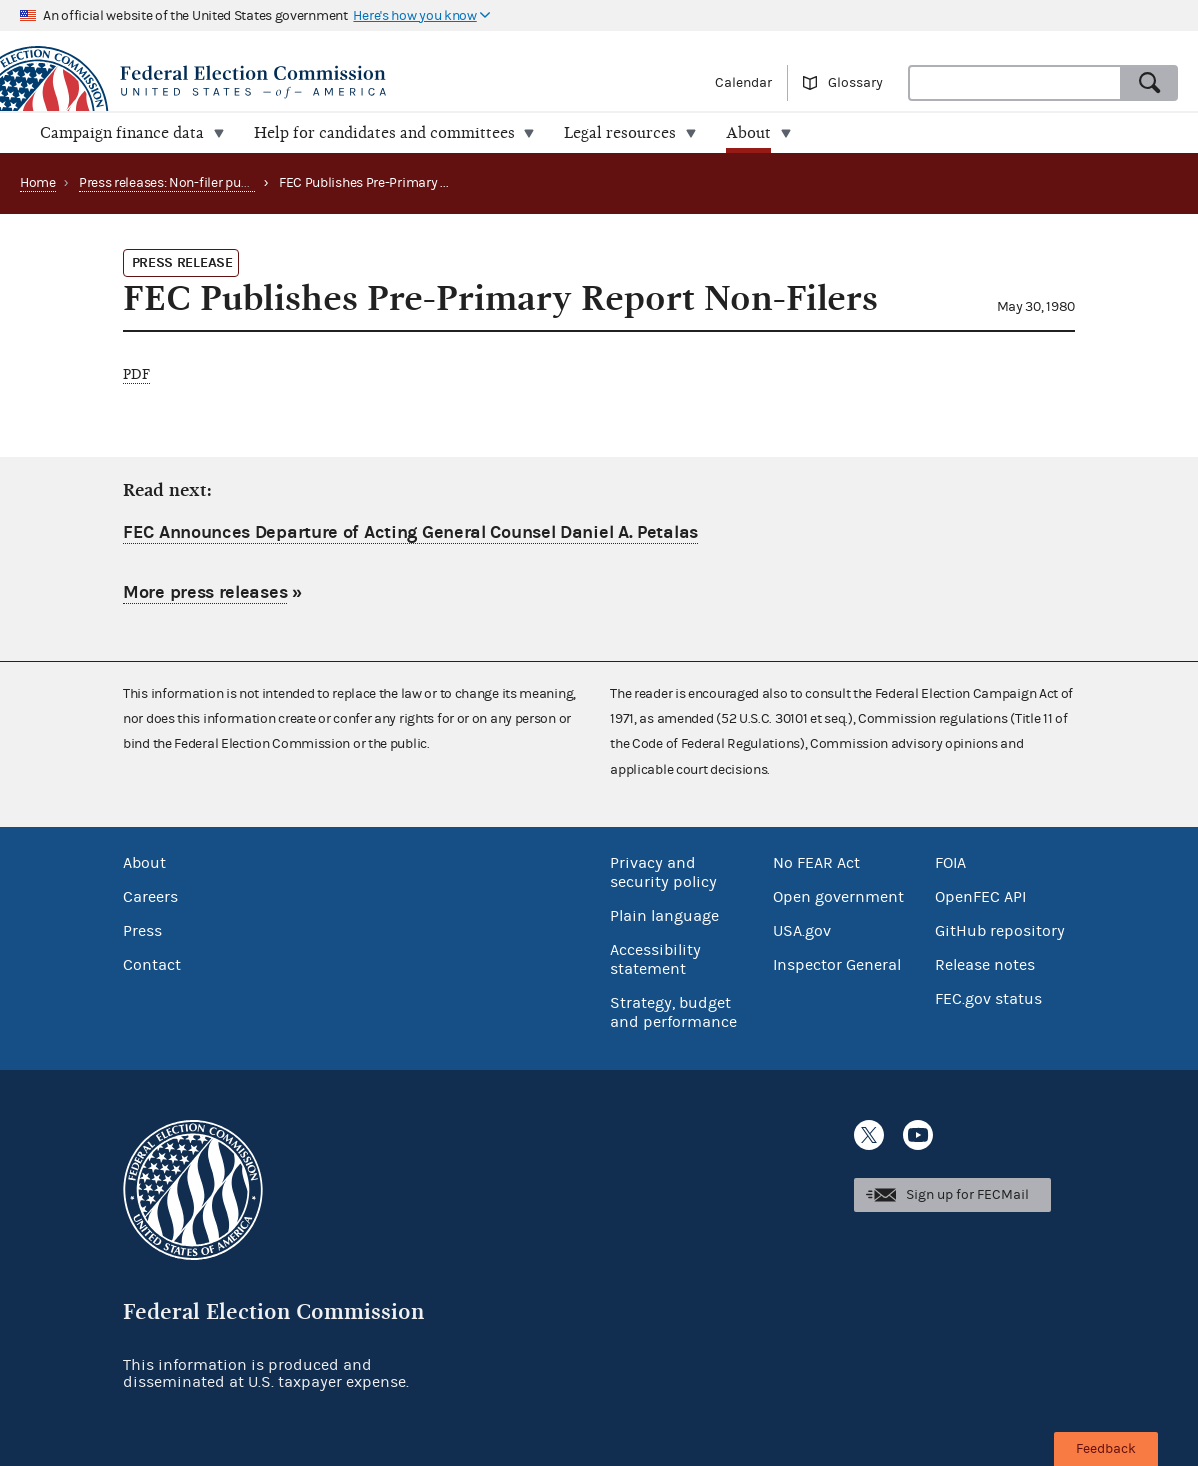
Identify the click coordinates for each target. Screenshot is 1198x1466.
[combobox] (1015, 83)
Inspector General (837, 965)
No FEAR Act (816, 863)
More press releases (205, 591)
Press (142, 931)
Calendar (743, 83)
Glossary (855, 83)
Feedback (1106, 1449)
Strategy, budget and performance (673, 1012)
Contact (152, 965)
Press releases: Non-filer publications (190, 183)
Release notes (985, 965)
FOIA (950, 863)
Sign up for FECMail (967, 1195)
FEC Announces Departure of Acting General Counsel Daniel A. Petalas (410, 532)
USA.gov (802, 931)
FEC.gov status (988, 999)
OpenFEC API (980, 897)
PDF (136, 374)
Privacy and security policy (663, 872)
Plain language (664, 916)
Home (38, 183)
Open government (838, 897)
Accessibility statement (655, 959)
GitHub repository (1000, 931)
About (144, 863)
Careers (150, 897)
